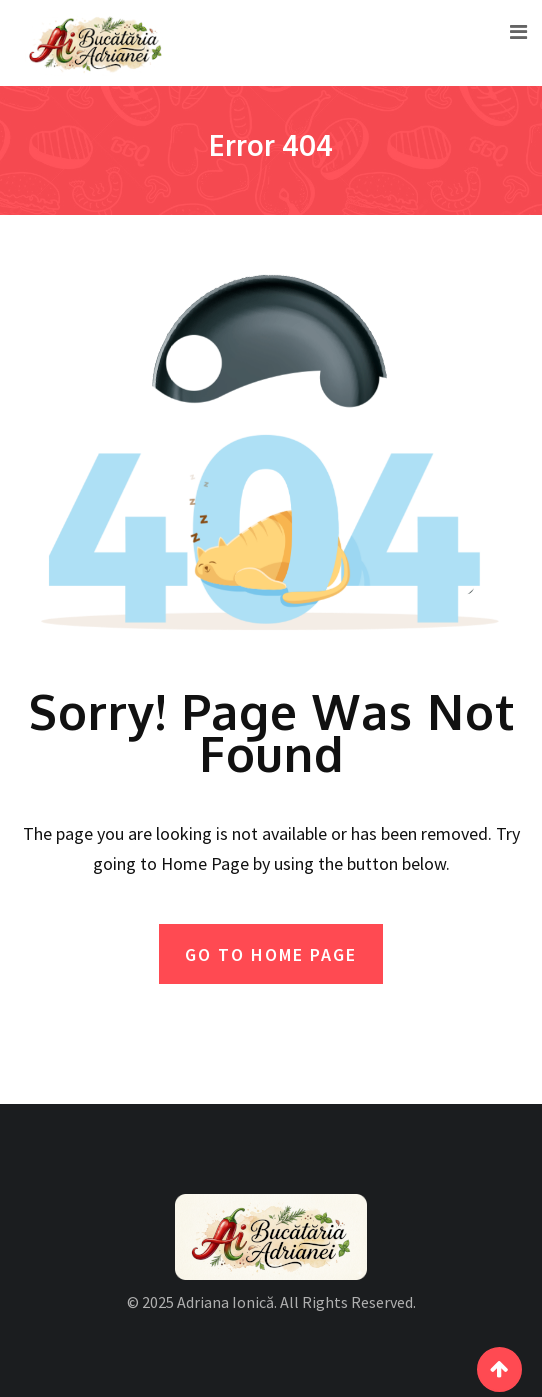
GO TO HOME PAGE (271, 954)
